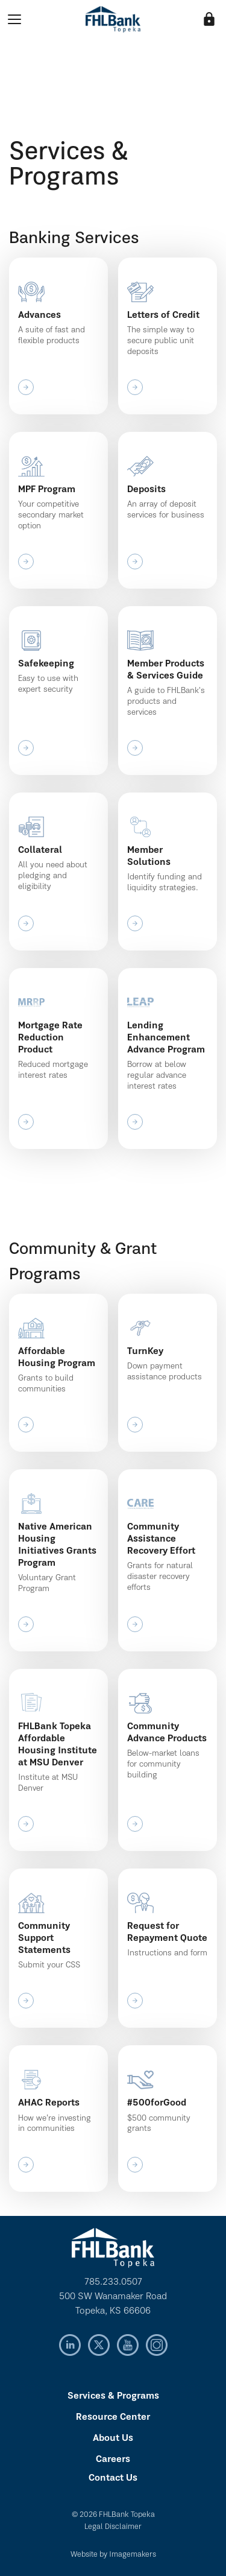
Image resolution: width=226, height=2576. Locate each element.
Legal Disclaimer (113, 2527)
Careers (113, 2459)
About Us (113, 2438)
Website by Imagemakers (113, 2555)
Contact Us (113, 2478)
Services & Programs (113, 2396)
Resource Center (113, 2417)
